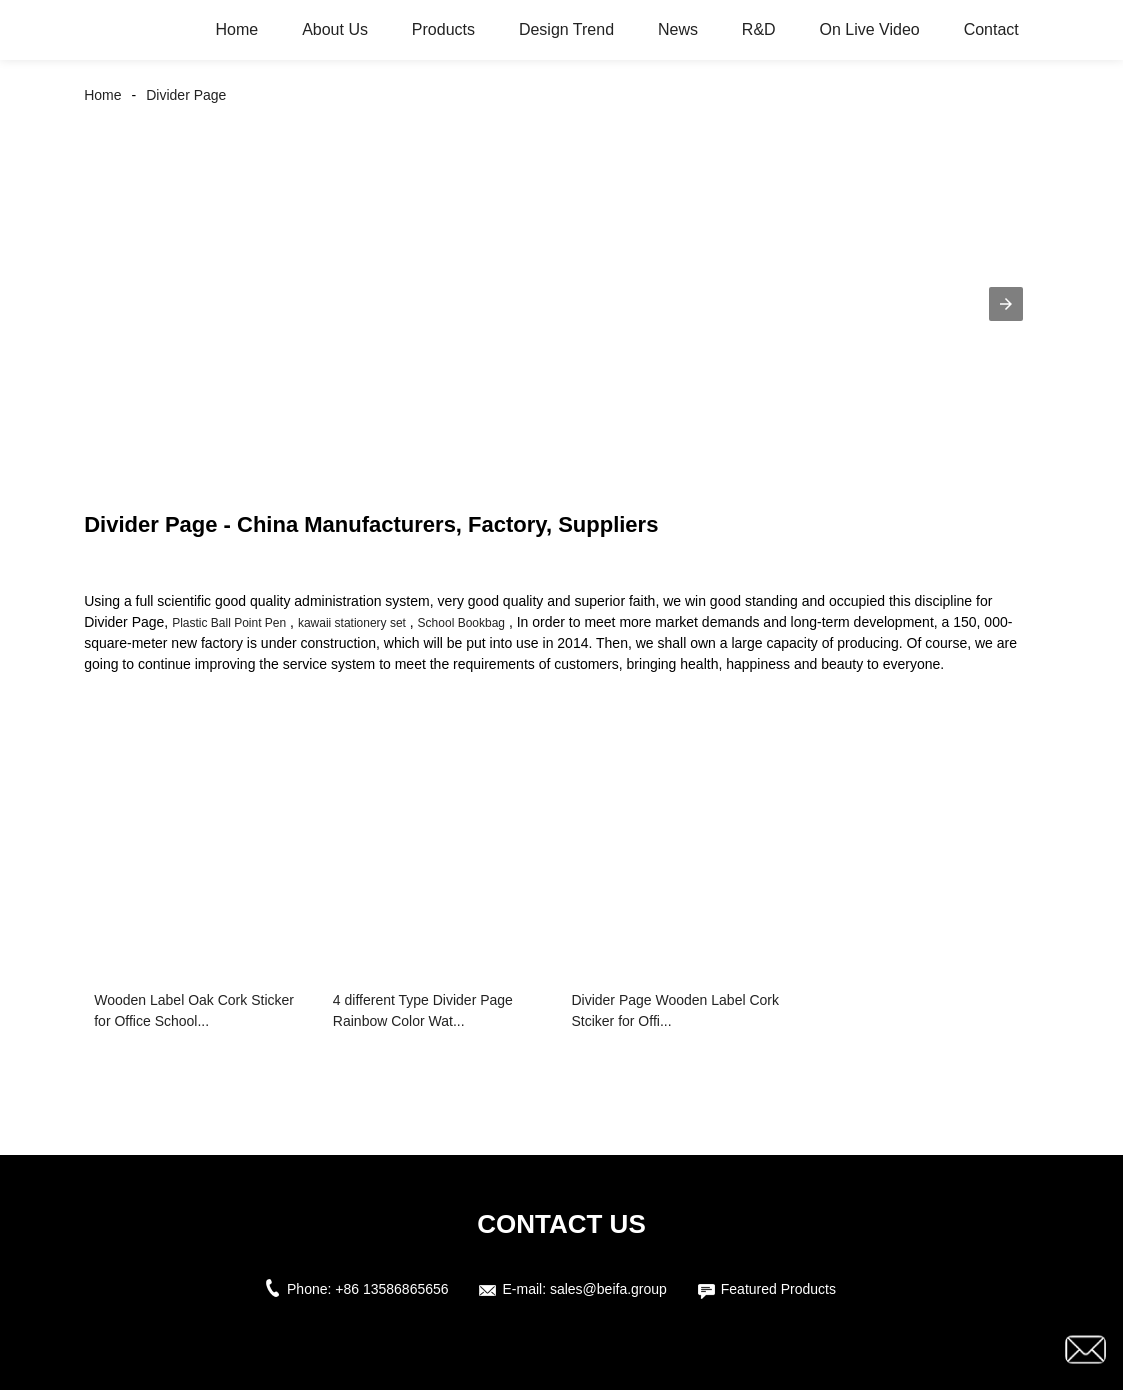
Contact (991, 29)
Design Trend (566, 29)
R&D (759, 29)
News (678, 29)
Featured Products (778, 1289)
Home (237, 29)
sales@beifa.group (608, 1289)
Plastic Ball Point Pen (229, 623)
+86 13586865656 (391, 1289)
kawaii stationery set (352, 623)
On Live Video (870, 29)
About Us (335, 29)
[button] (1006, 304)
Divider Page (186, 95)
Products (443, 29)
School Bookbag (461, 623)
